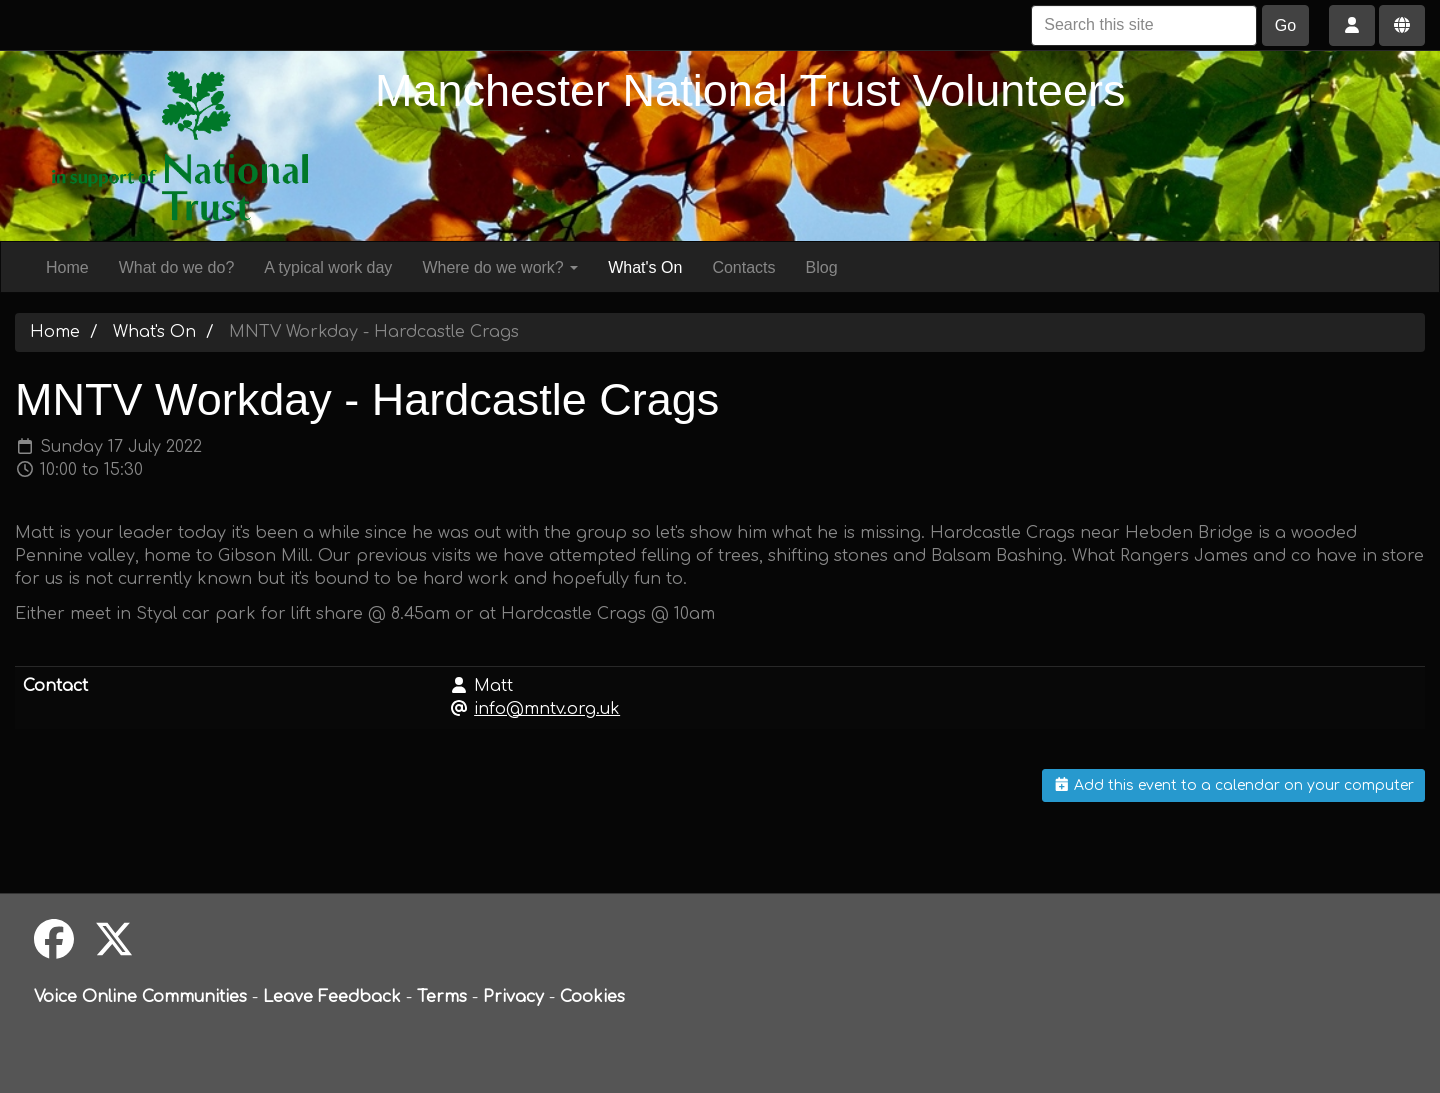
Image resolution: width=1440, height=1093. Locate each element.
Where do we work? (500, 267)
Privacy (513, 997)
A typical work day (328, 267)
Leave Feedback (332, 997)
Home (67, 267)
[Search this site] (1144, 25)
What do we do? (177, 267)
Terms (442, 997)
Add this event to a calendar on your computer (1234, 785)
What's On (645, 267)
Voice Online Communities (140, 997)
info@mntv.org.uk (547, 709)
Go (1285, 25)
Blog (822, 267)
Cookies (592, 997)
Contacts (743, 267)
